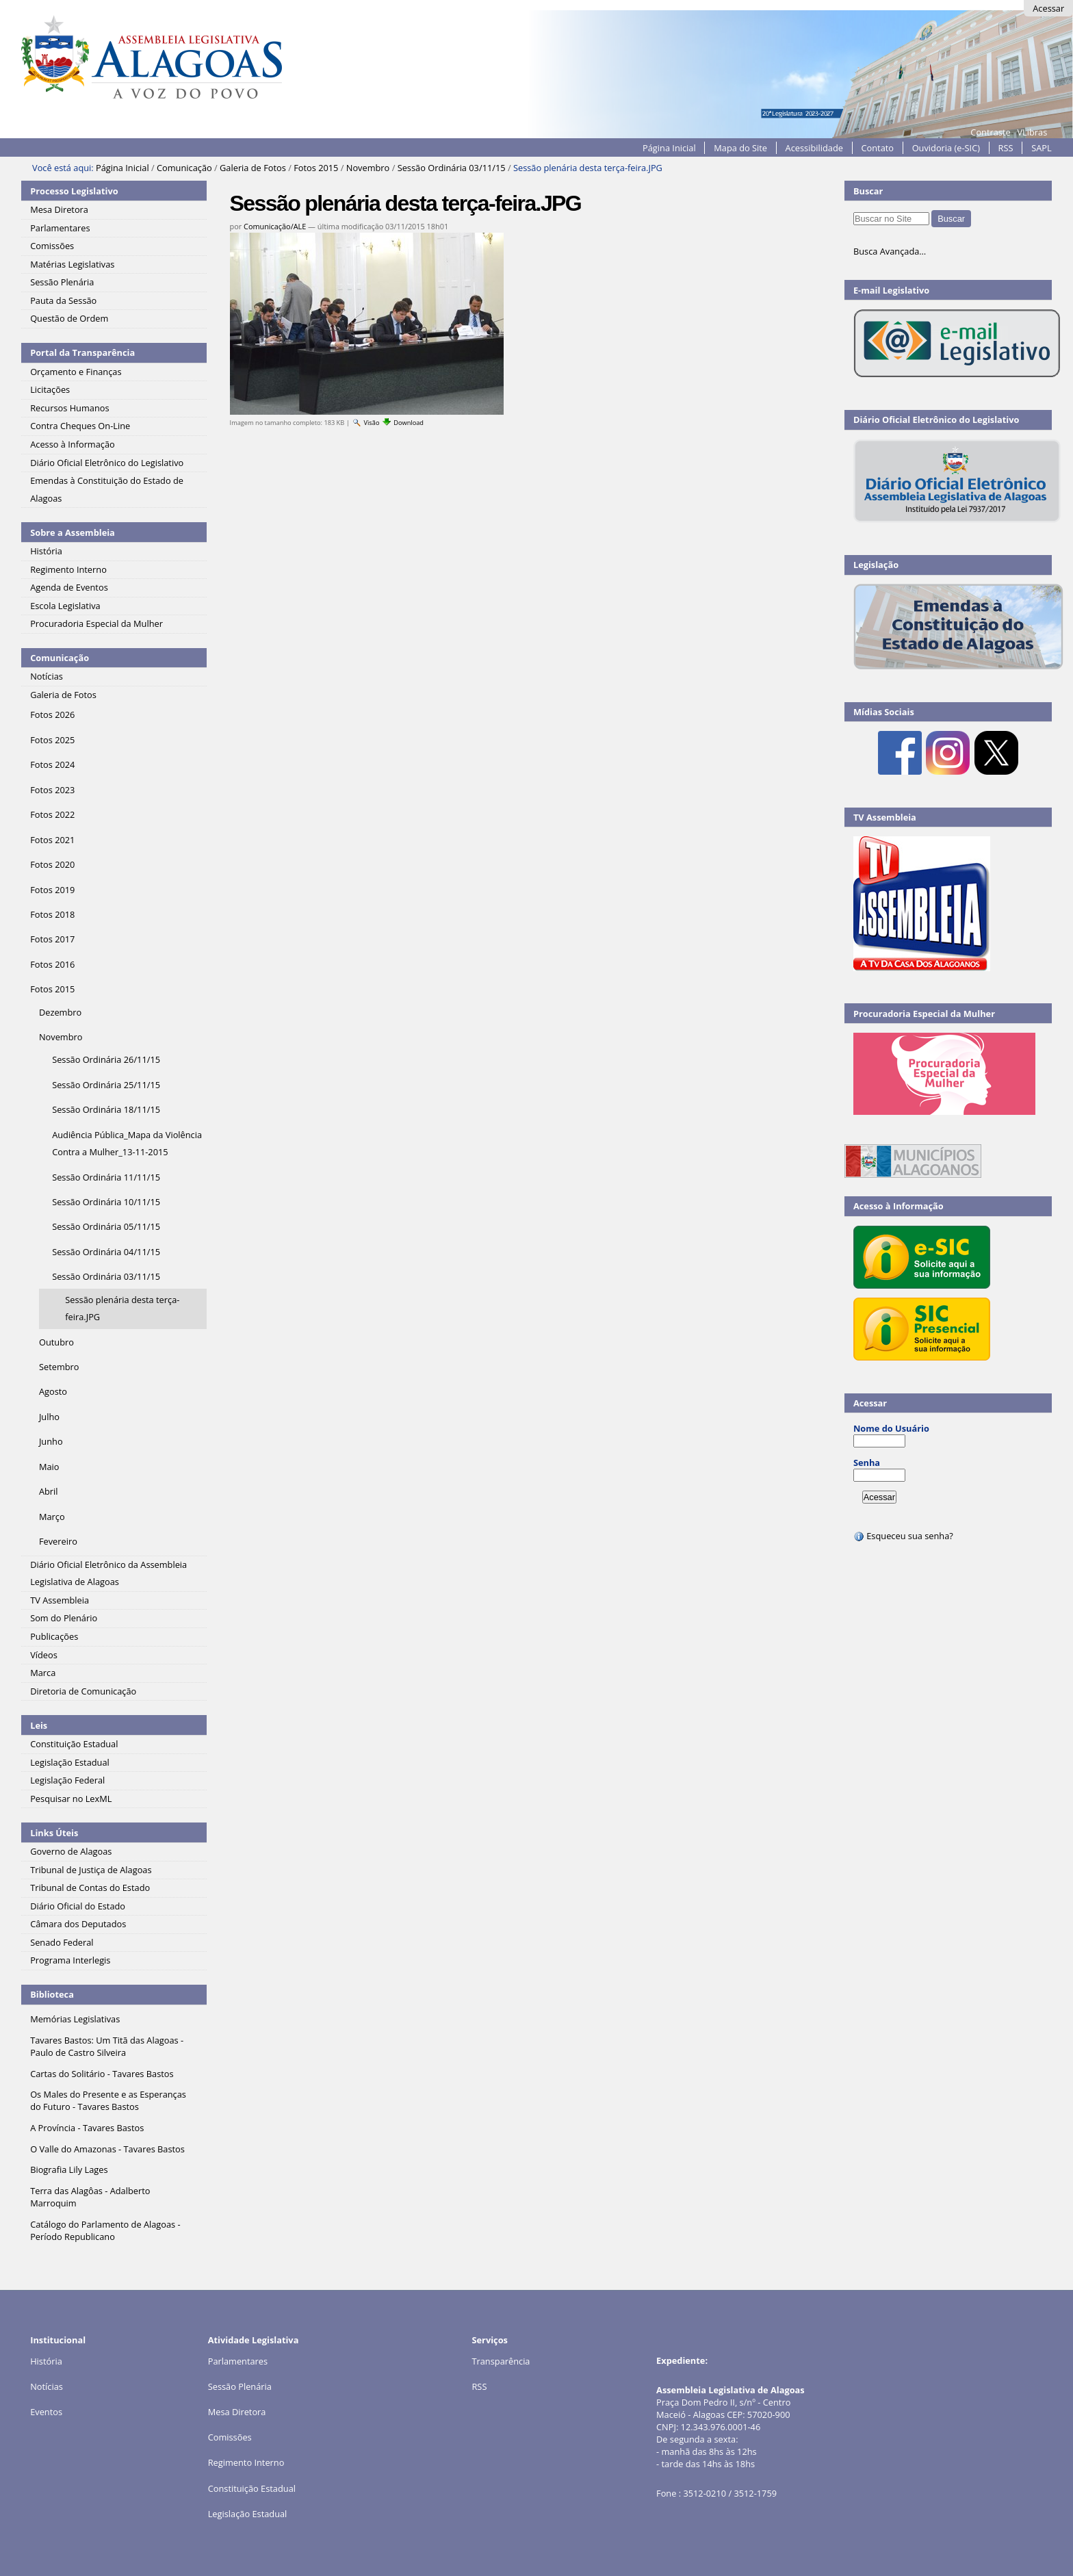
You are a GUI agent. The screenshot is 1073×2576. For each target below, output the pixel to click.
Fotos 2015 (316, 168)
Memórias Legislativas (75, 2019)
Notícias (46, 2386)
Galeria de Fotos (253, 168)
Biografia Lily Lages (68, 2169)
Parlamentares (238, 2361)
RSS (1005, 148)
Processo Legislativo (74, 191)
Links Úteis (54, 1833)
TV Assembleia (884, 817)
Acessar (1048, 8)
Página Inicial (669, 148)
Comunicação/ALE (275, 226)
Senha (866, 1462)
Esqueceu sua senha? (903, 1536)
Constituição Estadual (252, 2488)
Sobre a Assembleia (72, 532)
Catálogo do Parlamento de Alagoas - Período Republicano (105, 2230)
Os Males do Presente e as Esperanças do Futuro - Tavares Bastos (108, 2100)
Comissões (230, 2437)
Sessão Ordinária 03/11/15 (452, 168)
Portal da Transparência (82, 352)
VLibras (1032, 132)
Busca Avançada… (889, 251)
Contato (878, 148)
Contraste (990, 132)
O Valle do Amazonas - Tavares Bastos (107, 2149)
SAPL (1041, 148)
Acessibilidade (814, 148)
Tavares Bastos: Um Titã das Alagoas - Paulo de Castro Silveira (106, 2046)
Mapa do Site (740, 148)
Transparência (500, 2361)
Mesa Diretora (237, 2412)
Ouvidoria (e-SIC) (946, 148)
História (46, 2361)
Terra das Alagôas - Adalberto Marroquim (90, 2197)
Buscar (868, 191)
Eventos (46, 2412)
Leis (38, 1725)
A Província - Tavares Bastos (87, 2128)
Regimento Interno (246, 2462)
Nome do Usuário (891, 1428)
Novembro (368, 168)
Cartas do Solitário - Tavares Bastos (101, 2074)
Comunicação (184, 168)
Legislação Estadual (247, 2514)
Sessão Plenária (240, 2386)
